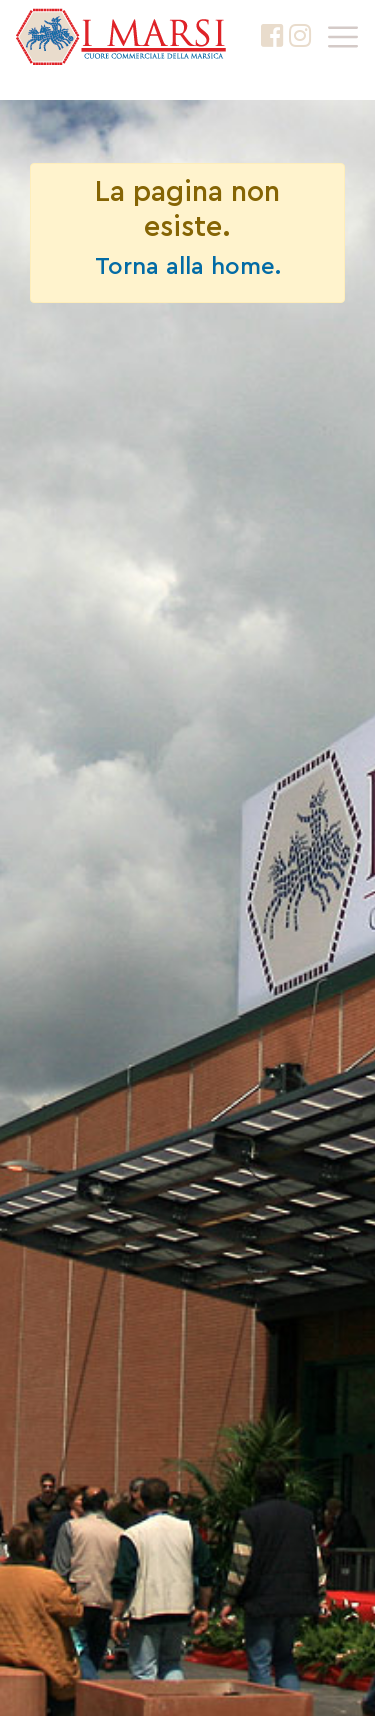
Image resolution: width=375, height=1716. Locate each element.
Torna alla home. (188, 267)
